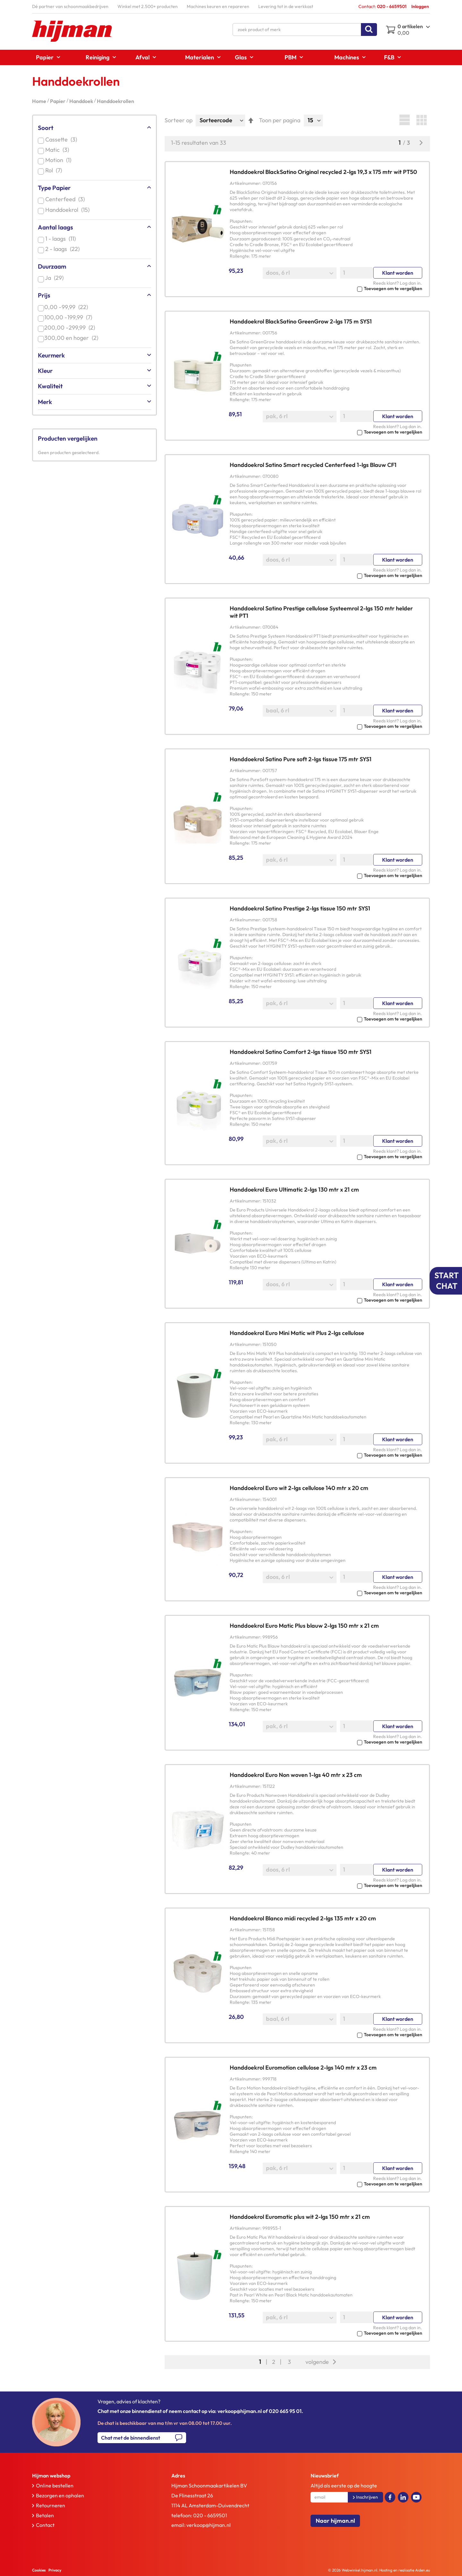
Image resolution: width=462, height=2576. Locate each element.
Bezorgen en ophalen (60, 2495)
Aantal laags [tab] (55, 227)
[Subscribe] (365, 2497)
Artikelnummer (245, 183)
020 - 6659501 (210, 2515)
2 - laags (63, 249)
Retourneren (50, 2505)
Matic (58, 149)
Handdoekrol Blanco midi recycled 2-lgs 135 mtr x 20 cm (303, 1918)
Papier (58, 101)
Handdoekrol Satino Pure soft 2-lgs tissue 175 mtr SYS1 (301, 759)
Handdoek (81, 101)
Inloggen (420, 6)
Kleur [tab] (45, 371)
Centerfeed (66, 199)
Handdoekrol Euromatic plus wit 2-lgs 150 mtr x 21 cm (300, 2216)
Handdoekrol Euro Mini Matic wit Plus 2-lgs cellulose (297, 1333)
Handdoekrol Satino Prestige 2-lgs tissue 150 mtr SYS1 (300, 908)
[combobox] (305, 29)
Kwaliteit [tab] (50, 386)
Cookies (39, 2570)
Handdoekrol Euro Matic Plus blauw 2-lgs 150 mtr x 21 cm (304, 1625)
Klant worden (397, 273)
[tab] (87, 2475)
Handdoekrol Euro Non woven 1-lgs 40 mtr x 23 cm (296, 1775)
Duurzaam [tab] (52, 266)
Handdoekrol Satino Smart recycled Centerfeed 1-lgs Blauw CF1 (313, 465)
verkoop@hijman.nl (208, 2525)
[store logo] (72, 31)
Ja (55, 277)
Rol (55, 170)
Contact (45, 2525)
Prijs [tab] (44, 295)
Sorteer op (179, 120)
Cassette (62, 139)
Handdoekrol (68, 209)
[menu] (231, 57)
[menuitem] (46, 57)
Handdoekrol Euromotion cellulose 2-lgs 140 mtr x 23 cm (303, 2067)
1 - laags (62, 238)
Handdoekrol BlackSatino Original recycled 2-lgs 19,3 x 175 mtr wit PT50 (323, 172)
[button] (326, 288)
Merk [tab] (45, 402)
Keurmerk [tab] (51, 355)
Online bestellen (54, 2485)
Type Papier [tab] (54, 188)
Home (39, 101)
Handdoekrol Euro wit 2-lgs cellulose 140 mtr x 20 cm (299, 1488)
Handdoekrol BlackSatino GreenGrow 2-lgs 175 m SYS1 (301, 321)
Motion (59, 160)
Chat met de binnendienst (130, 2437)
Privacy (54, 2570)
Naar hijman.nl (335, 2520)
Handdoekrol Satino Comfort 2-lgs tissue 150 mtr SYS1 (301, 1051)
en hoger (73, 337)
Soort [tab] (45, 128)
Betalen (45, 2515)
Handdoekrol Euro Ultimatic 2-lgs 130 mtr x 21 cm (294, 1189)
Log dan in (410, 283)
